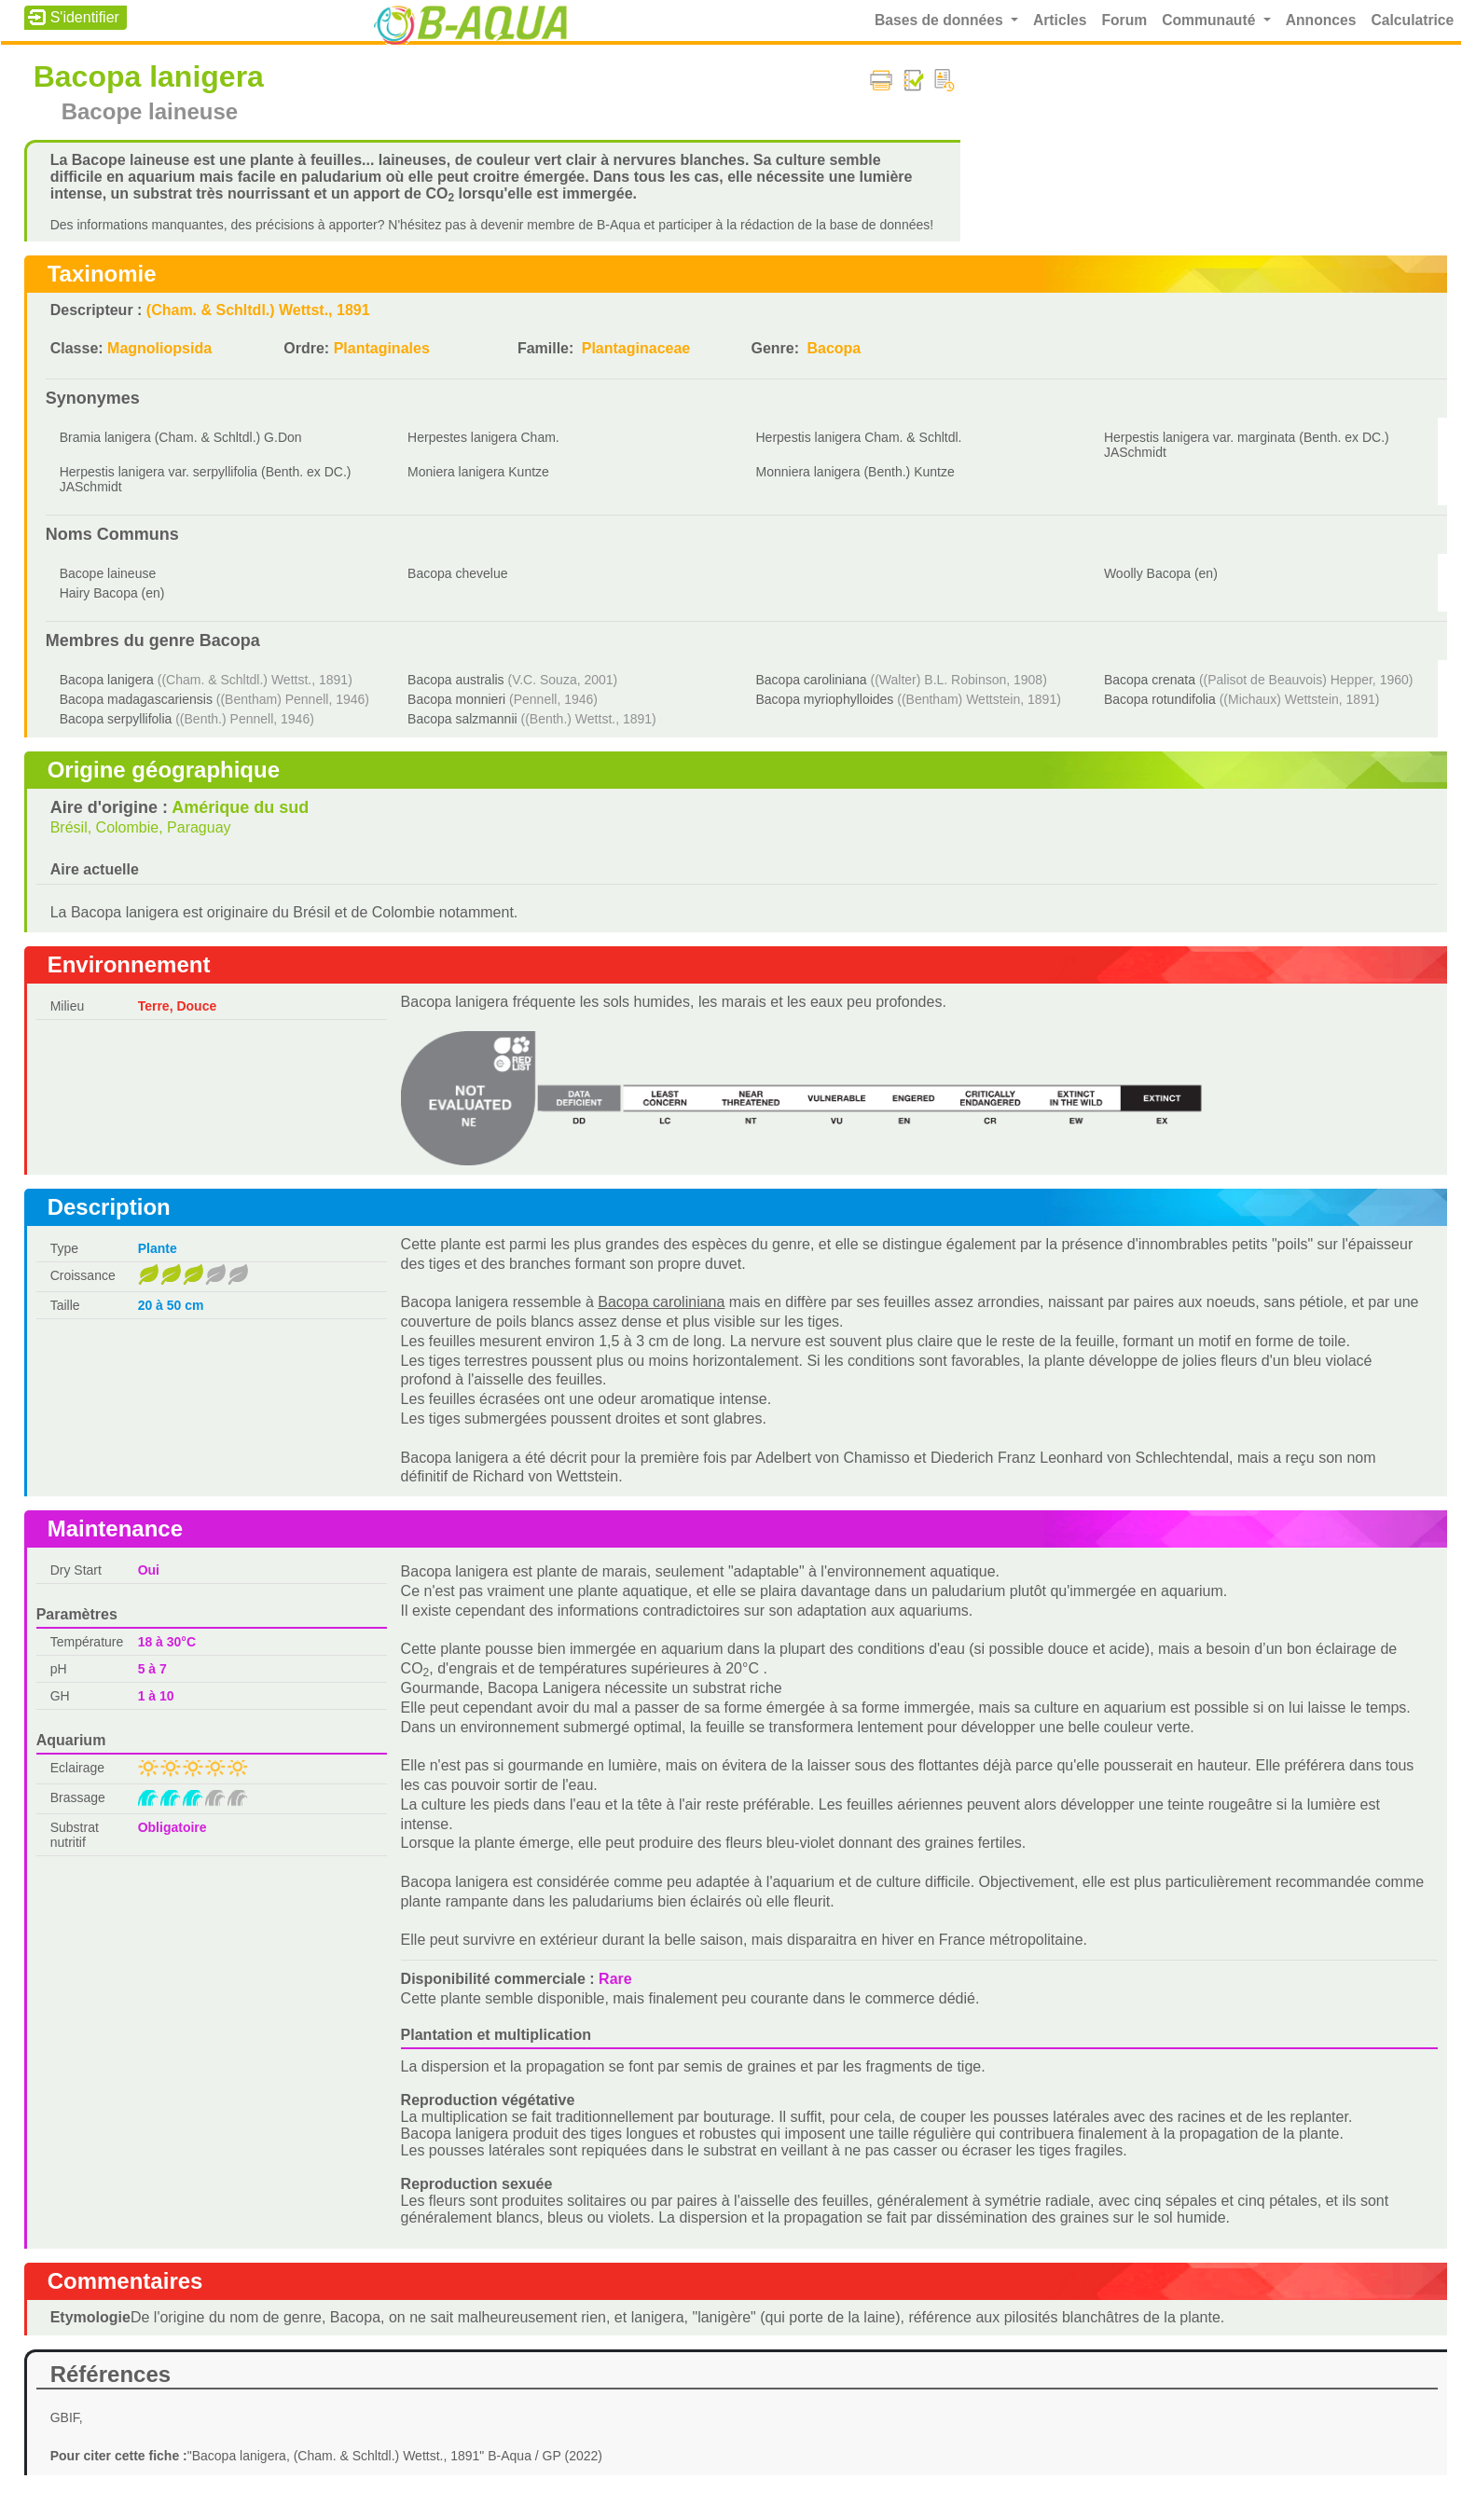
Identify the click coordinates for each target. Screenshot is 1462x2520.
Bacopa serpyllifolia (116, 718)
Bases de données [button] (941, 20)
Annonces (1321, 20)
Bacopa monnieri (456, 699)
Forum (1124, 20)
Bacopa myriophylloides (825, 699)
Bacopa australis (455, 679)
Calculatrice (1412, 20)
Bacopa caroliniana (811, 679)
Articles (1060, 20)
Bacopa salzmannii (462, 718)
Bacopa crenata (1149, 679)
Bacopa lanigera (107, 679)
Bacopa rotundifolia (1160, 699)
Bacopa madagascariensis (136, 699)
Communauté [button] (1210, 20)
